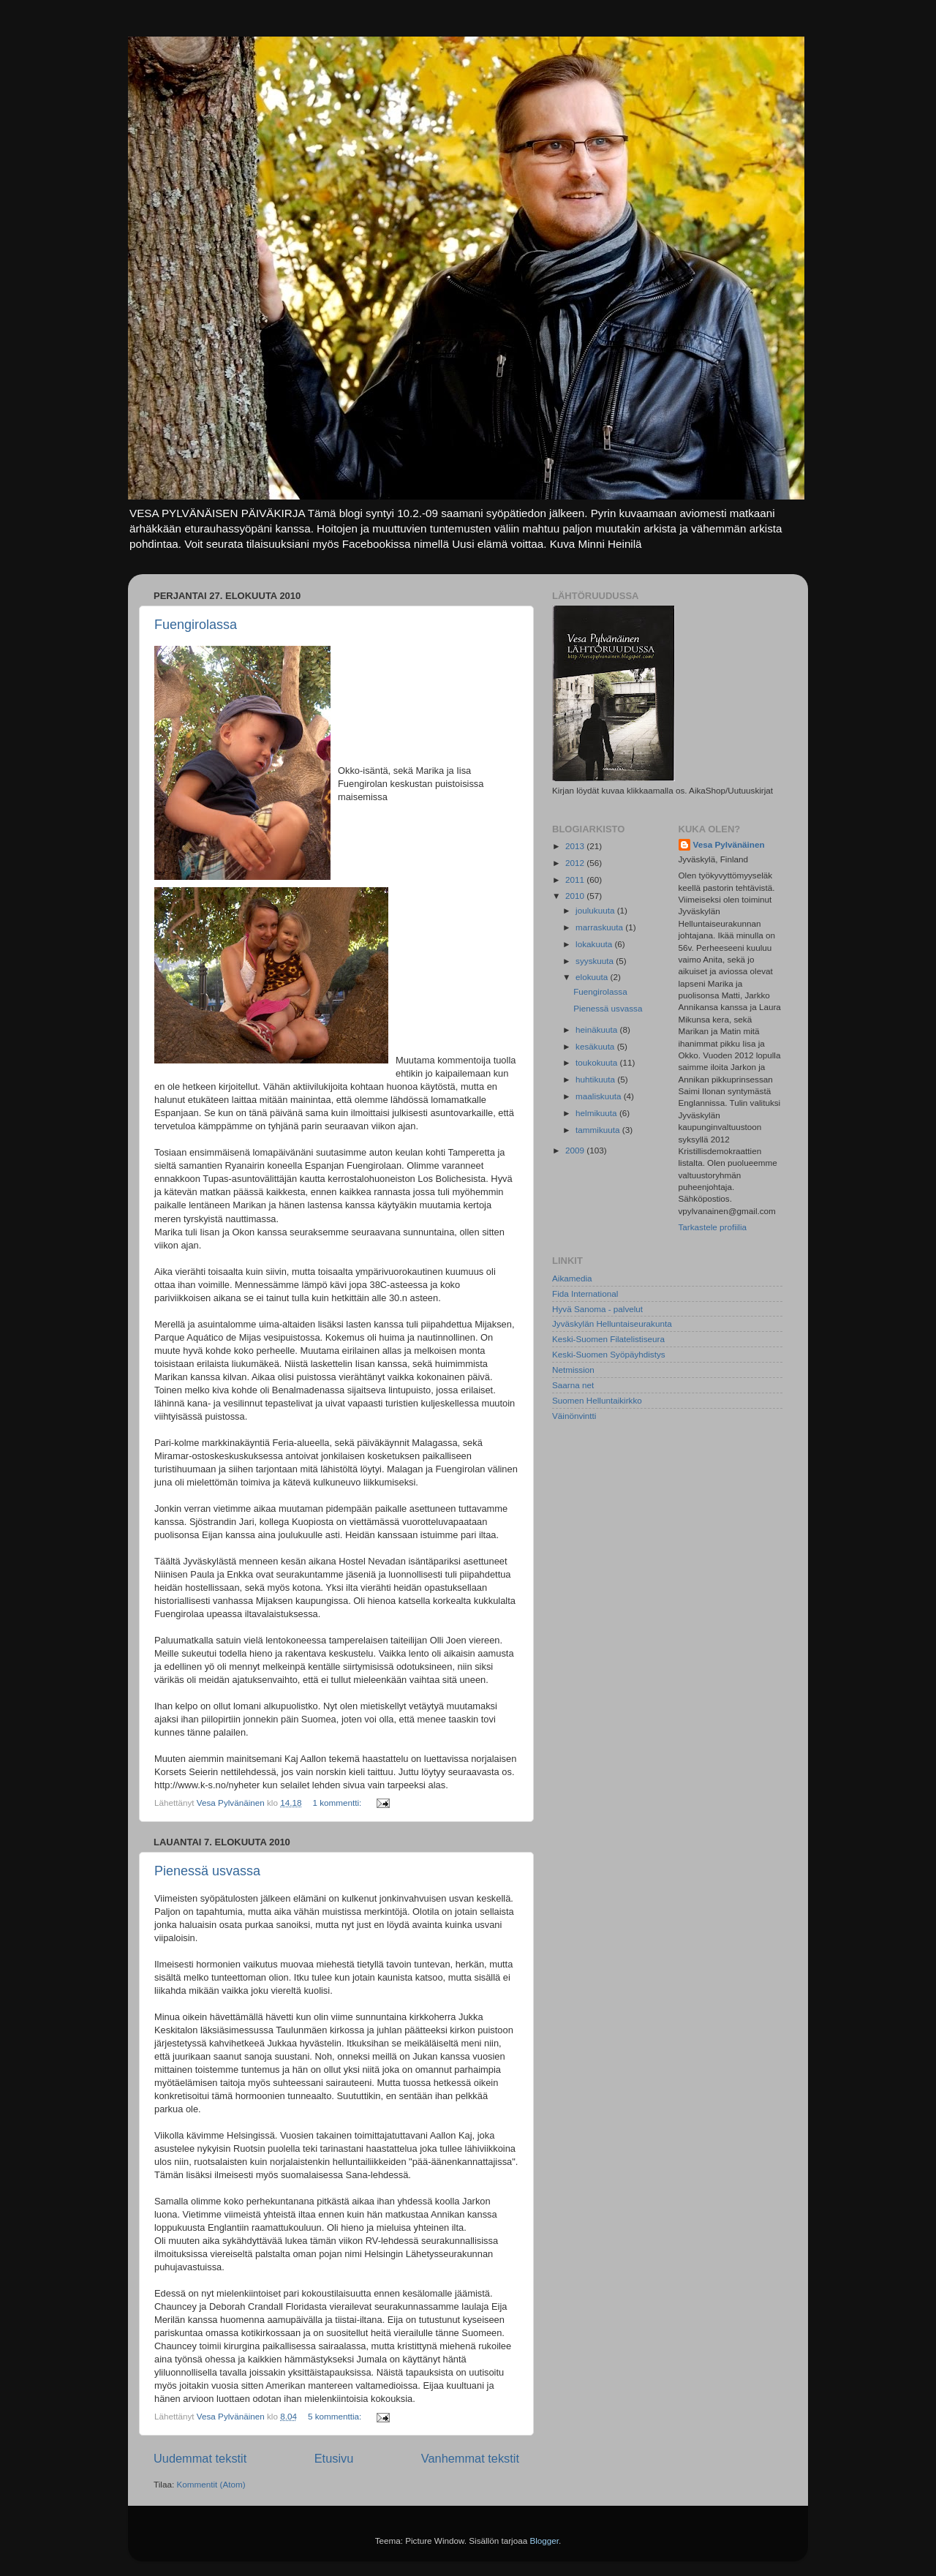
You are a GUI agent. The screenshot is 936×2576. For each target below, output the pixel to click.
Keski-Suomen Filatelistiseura (608, 1339)
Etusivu (334, 2458)
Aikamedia (572, 1278)
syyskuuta (595, 960)
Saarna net (573, 1385)
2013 (575, 846)
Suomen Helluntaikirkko (597, 1400)
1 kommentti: (337, 1802)
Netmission (573, 1369)
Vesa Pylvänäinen (729, 844)
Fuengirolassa (195, 624)
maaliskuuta (599, 1096)
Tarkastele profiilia (713, 1227)
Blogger (544, 2540)
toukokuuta (597, 1062)
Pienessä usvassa (207, 1871)
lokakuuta (594, 944)
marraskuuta (600, 927)
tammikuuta (598, 1129)
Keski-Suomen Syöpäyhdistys (608, 1354)
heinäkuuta (597, 1029)
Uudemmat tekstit (200, 2458)
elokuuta (592, 977)
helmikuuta (597, 1113)
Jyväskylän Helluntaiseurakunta (612, 1323)
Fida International (585, 1293)
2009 (575, 1150)
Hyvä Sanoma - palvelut (597, 1309)
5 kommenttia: (336, 2416)
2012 (575, 862)
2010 (575, 895)
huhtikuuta (596, 1079)
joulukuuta (596, 910)
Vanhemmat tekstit (470, 2458)
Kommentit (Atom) (210, 2484)
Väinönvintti (574, 1415)
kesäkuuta (596, 1046)
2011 (575, 879)
